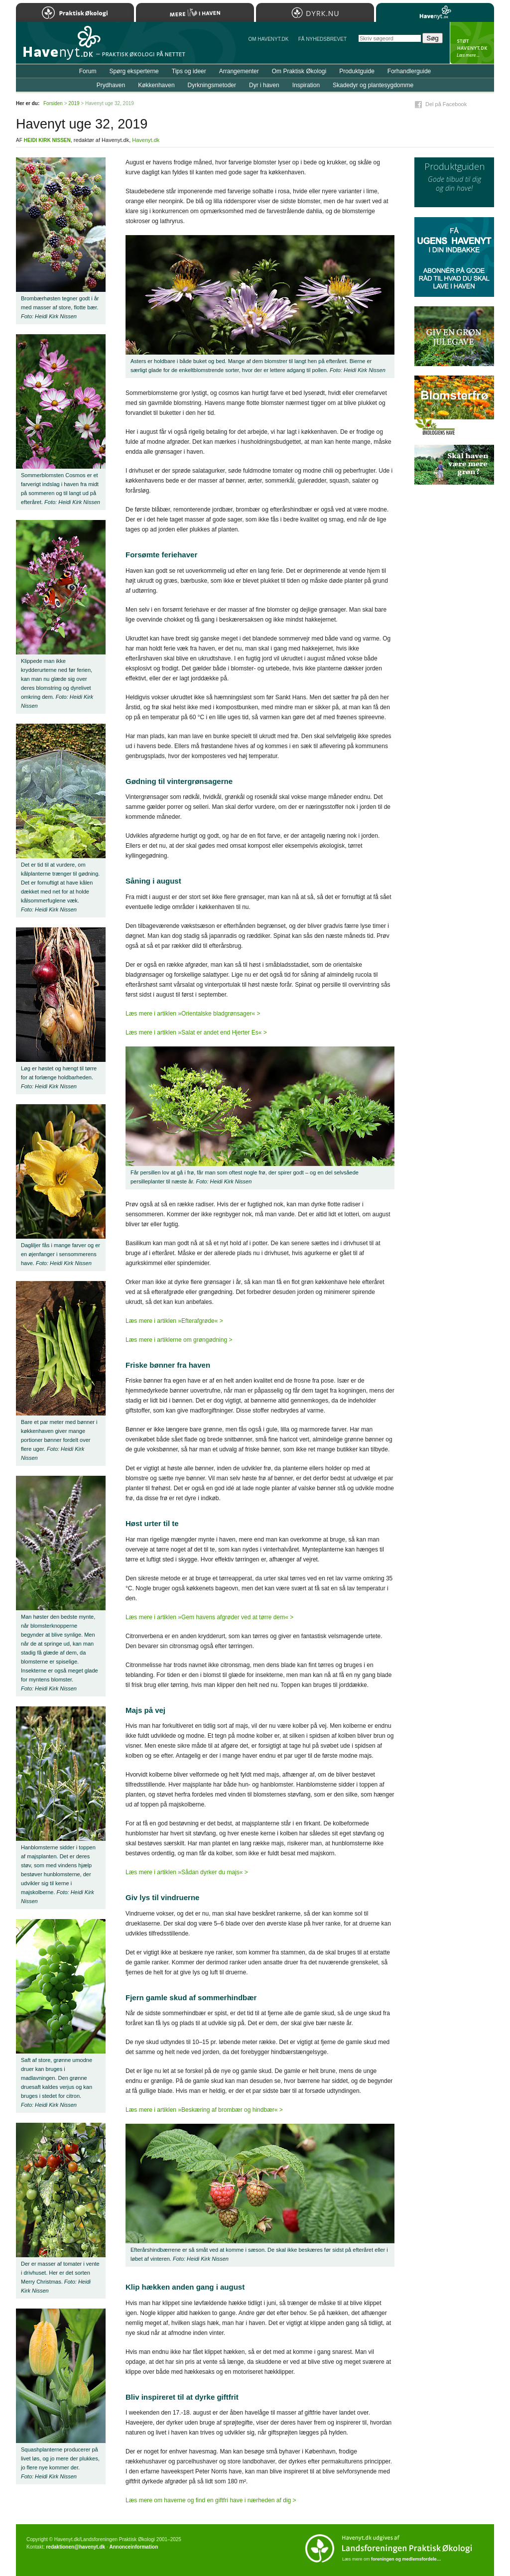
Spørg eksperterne (133, 71)
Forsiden (53, 103)
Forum (88, 71)
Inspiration (306, 85)
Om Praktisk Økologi (299, 71)
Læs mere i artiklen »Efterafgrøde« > (174, 1320)
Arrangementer (239, 71)
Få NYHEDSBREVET (322, 39)
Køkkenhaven (156, 85)
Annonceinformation (133, 2547)
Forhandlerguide (409, 71)
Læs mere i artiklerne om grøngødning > (179, 1339)
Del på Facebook (446, 104)
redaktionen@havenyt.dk (75, 2547)
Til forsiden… (59, 47)
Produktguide (357, 71)
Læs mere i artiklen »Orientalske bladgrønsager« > (193, 1013)
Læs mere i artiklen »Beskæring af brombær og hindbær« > (204, 2109)
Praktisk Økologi (75, 12)
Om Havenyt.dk (268, 39)
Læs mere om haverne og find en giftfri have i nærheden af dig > (211, 2500)
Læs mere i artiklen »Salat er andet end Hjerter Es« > (196, 1032)
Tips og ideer (189, 71)
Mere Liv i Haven (195, 12)
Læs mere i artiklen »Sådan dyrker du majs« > (187, 1872)
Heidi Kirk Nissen (47, 140)
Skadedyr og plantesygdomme (373, 85)
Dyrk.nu (315, 12)
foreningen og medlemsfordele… (406, 2559)
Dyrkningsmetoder (212, 85)
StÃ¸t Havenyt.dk (472, 43)
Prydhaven (111, 85)
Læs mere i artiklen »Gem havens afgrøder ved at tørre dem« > (209, 1617)
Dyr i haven (264, 85)
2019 (73, 103)
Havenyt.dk (145, 140)
